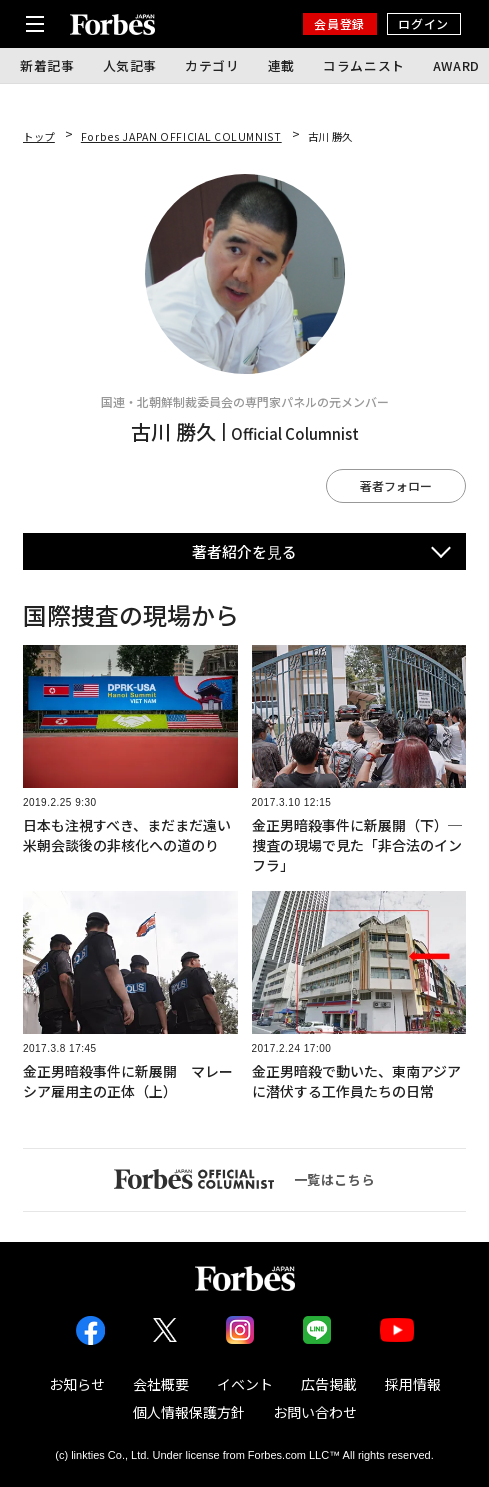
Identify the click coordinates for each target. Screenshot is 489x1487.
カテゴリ (212, 65)
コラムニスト (364, 65)
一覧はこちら (245, 1179)
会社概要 (161, 1384)
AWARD (456, 65)
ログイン (423, 23)
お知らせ (77, 1384)
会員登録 (339, 23)
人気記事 (130, 65)
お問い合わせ (315, 1412)
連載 (281, 65)
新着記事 (47, 65)
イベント (245, 1384)
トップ (39, 136)
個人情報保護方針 (189, 1412)
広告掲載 (329, 1384)
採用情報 (413, 1384)
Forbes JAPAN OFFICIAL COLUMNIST (181, 136)
